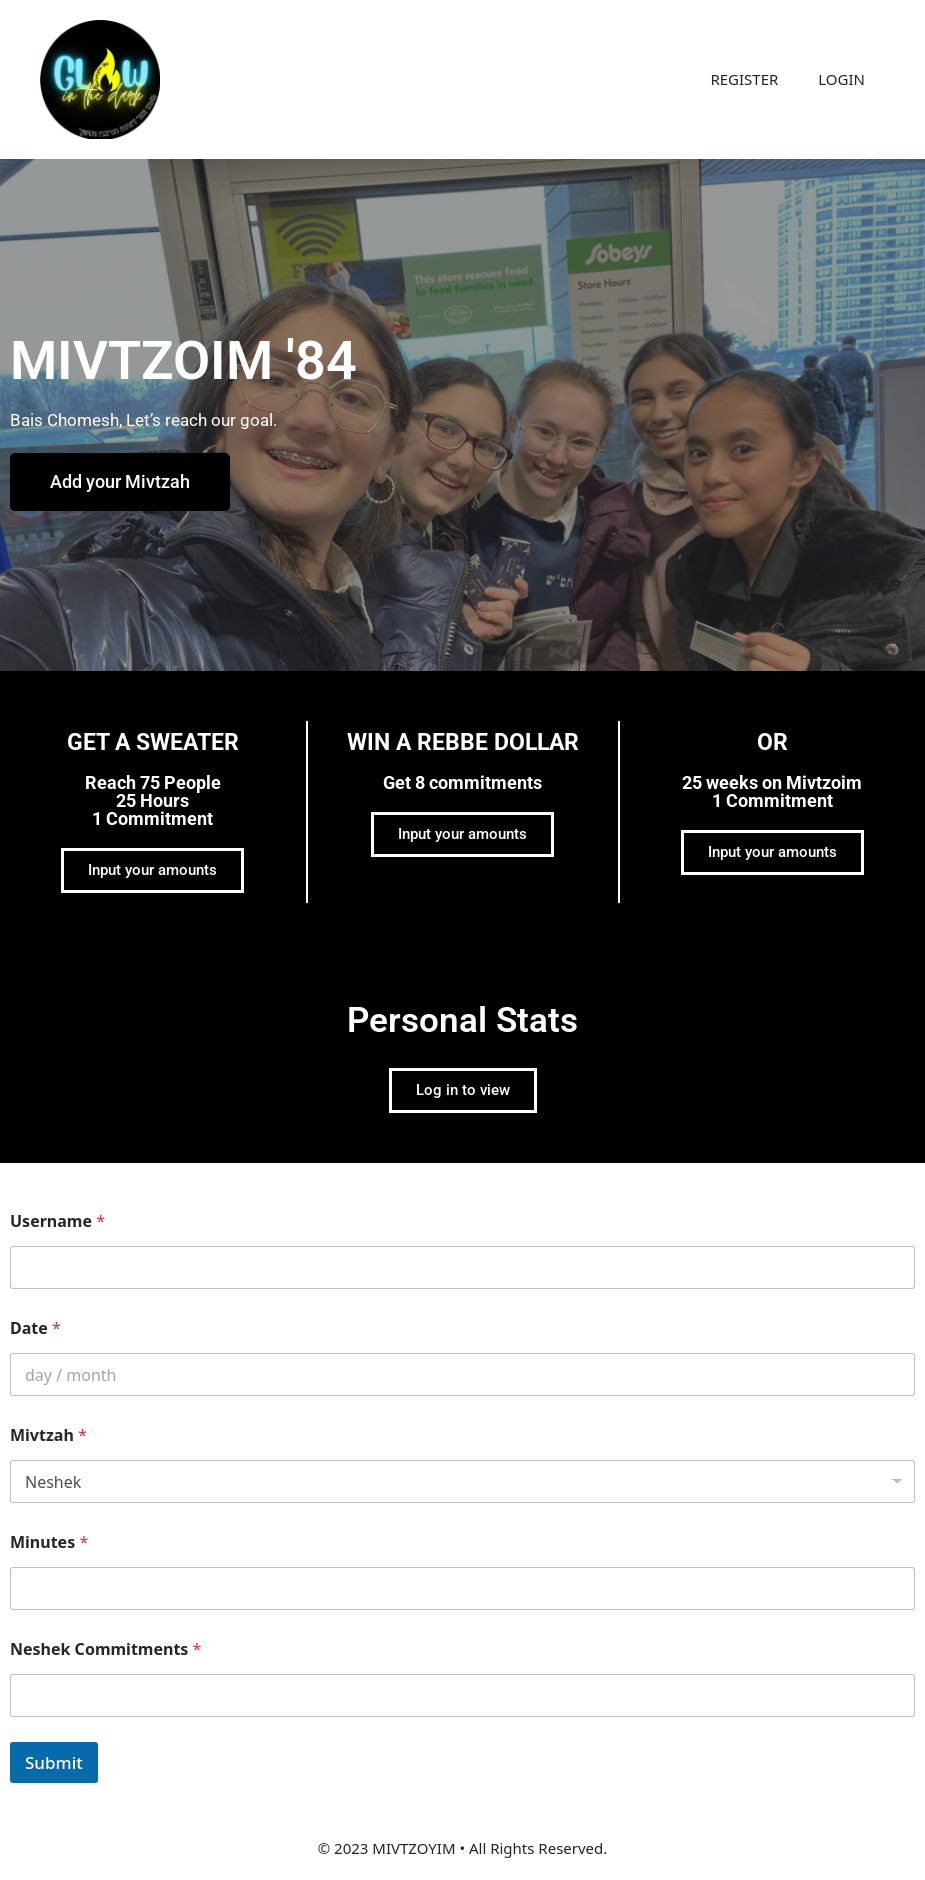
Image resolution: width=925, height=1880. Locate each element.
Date (35, 1328)
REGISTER (744, 79)
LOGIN (841, 79)
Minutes (49, 1542)
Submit (54, 1762)
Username (57, 1221)
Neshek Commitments (105, 1649)
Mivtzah (48, 1435)
